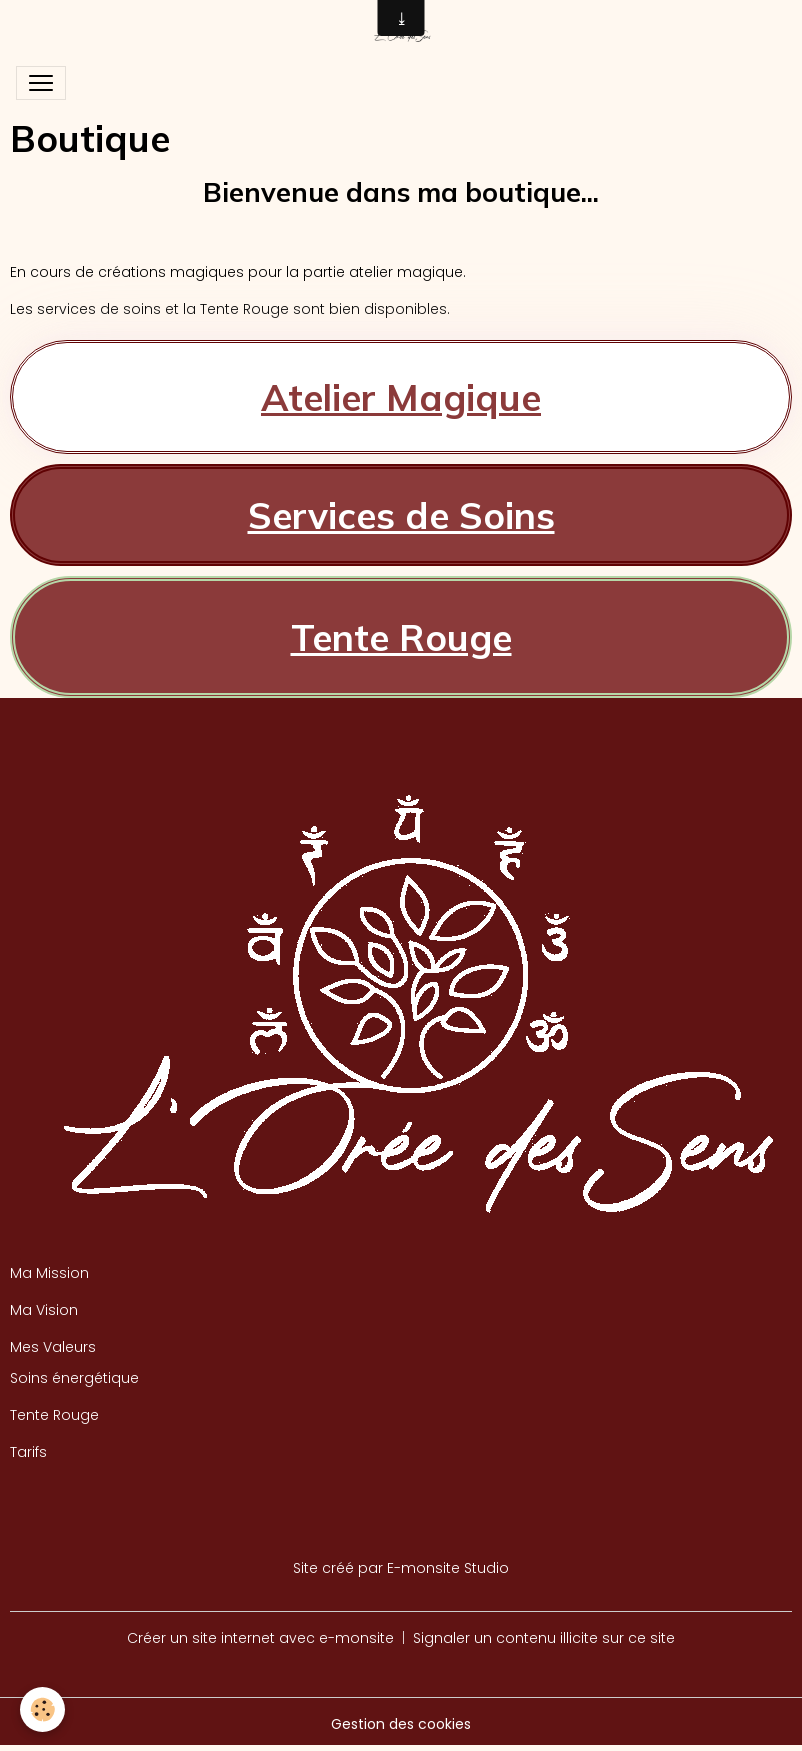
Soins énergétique (74, 1378)
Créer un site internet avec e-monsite (260, 1638)
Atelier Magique (401, 397)
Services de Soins (401, 515)
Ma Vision (44, 1310)
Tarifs (28, 1452)
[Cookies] (42, 1709)
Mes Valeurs (53, 1347)
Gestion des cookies (401, 1724)
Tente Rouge (401, 637)
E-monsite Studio (448, 1568)
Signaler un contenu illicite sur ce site (544, 1638)
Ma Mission (49, 1273)
